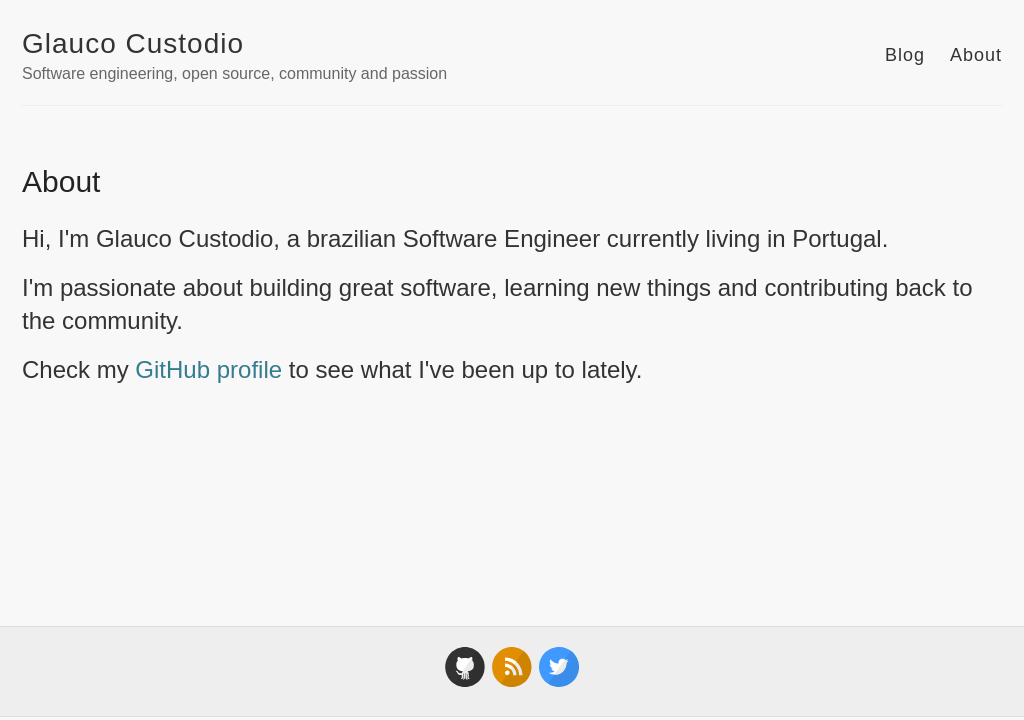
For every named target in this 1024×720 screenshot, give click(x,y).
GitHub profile (208, 369)
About (976, 55)
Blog (905, 55)
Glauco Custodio (133, 43)
